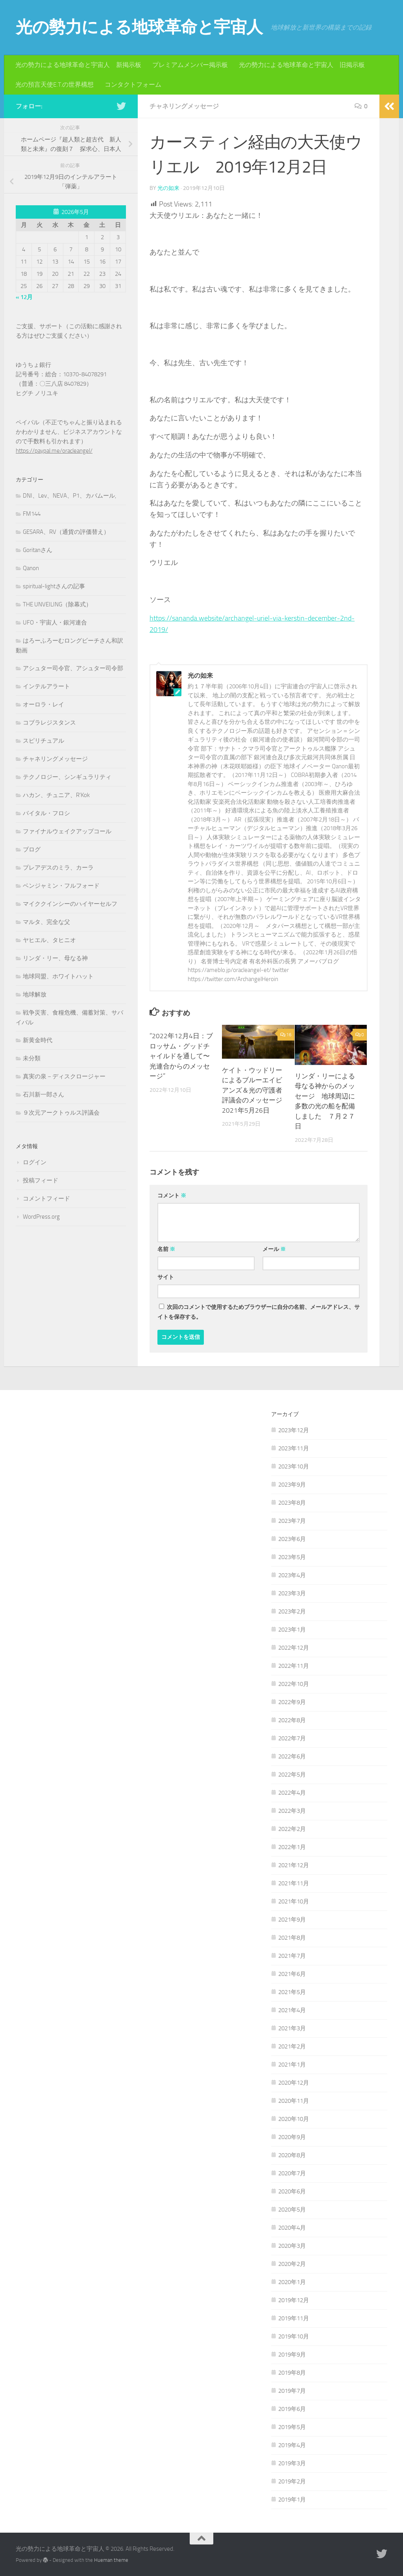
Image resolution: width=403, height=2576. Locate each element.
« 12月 (24, 297)
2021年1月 (292, 2064)
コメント (171, 1195)
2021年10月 (293, 1901)
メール (274, 1248)
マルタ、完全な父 (46, 922)
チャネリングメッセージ (184, 106)
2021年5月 (292, 1991)
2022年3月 (292, 1810)
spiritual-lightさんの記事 (54, 586)
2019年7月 (292, 2390)
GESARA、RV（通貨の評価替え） (66, 531)
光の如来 (168, 188)
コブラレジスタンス (49, 722)
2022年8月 (292, 1719)
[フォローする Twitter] (121, 106)
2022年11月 (293, 1665)
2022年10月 (293, 1683)
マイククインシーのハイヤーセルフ (70, 903)
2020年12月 (293, 2082)
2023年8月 (292, 1502)
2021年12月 (293, 1864)
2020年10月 (293, 2118)
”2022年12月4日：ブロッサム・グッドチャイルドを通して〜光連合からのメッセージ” (181, 1056)
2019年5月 (292, 2426)
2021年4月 (292, 2009)
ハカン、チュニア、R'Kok (56, 795)
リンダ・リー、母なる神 (55, 958)
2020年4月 (292, 2227)
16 (286, 1034)
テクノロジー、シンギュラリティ (67, 777)
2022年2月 (292, 1828)
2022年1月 (292, 1846)
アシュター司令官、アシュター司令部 (73, 668)
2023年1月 (292, 1629)
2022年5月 (292, 1774)
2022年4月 (292, 1792)
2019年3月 (292, 2462)
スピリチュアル (43, 740)
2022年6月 (292, 1756)
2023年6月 (292, 1538)
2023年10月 (293, 1466)
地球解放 (34, 994)
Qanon (31, 568)
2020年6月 (292, 2191)
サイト (165, 1276)
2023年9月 (292, 1484)
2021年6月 (292, 1973)
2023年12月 (293, 1429)
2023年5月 (292, 1556)
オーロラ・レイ (43, 704)
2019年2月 (292, 2481)
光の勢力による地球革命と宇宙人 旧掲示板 (302, 65)
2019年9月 (292, 2354)
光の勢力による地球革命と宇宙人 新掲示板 (78, 65)
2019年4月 (292, 2444)
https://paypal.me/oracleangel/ (54, 450)
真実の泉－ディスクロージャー (64, 1076)
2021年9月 (292, 1919)
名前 (166, 1248)
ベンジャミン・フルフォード (61, 885)
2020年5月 (292, 2209)
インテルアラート (46, 686)
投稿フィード (40, 1180)
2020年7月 (292, 2172)
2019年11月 (293, 2317)
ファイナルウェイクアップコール (67, 831)
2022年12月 (293, 1647)
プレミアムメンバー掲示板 (190, 65)
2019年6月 (292, 2408)
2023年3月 (292, 1593)
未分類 (32, 1058)
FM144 (32, 513)
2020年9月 (292, 2136)
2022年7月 (292, 1737)
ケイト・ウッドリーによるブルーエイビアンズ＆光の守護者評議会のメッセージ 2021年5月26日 (255, 1090)
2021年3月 (292, 2027)
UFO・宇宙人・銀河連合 (55, 622)
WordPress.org (41, 1216)
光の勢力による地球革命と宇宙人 (139, 27)
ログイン (34, 1162)
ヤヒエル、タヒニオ (49, 940)
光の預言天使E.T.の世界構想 (54, 84)
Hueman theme (111, 2560)
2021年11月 (293, 1882)
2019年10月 (293, 2336)
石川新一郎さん (43, 1094)
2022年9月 (292, 1701)
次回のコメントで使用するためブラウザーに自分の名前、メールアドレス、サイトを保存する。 (258, 1311)
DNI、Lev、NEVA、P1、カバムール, (69, 495)
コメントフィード (46, 1198)
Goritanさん (37, 550)
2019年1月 (292, 2499)
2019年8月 (292, 2372)
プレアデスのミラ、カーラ (58, 867)
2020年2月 (292, 2263)
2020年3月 (292, 2245)
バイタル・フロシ (46, 813)
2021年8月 (292, 1937)
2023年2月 (292, 1611)
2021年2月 (292, 2046)
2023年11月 (293, 1448)
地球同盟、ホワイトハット (58, 976)
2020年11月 (293, 2100)
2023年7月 (292, 1520)
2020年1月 (292, 2281)
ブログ (32, 849)
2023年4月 (292, 1574)
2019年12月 (293, 2299)
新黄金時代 (37, 1040)
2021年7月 (292, 1955)
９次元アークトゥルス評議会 (61, 1112)
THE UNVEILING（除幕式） (57, 604)
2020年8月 (292, 2154)
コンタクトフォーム (133, 84)
